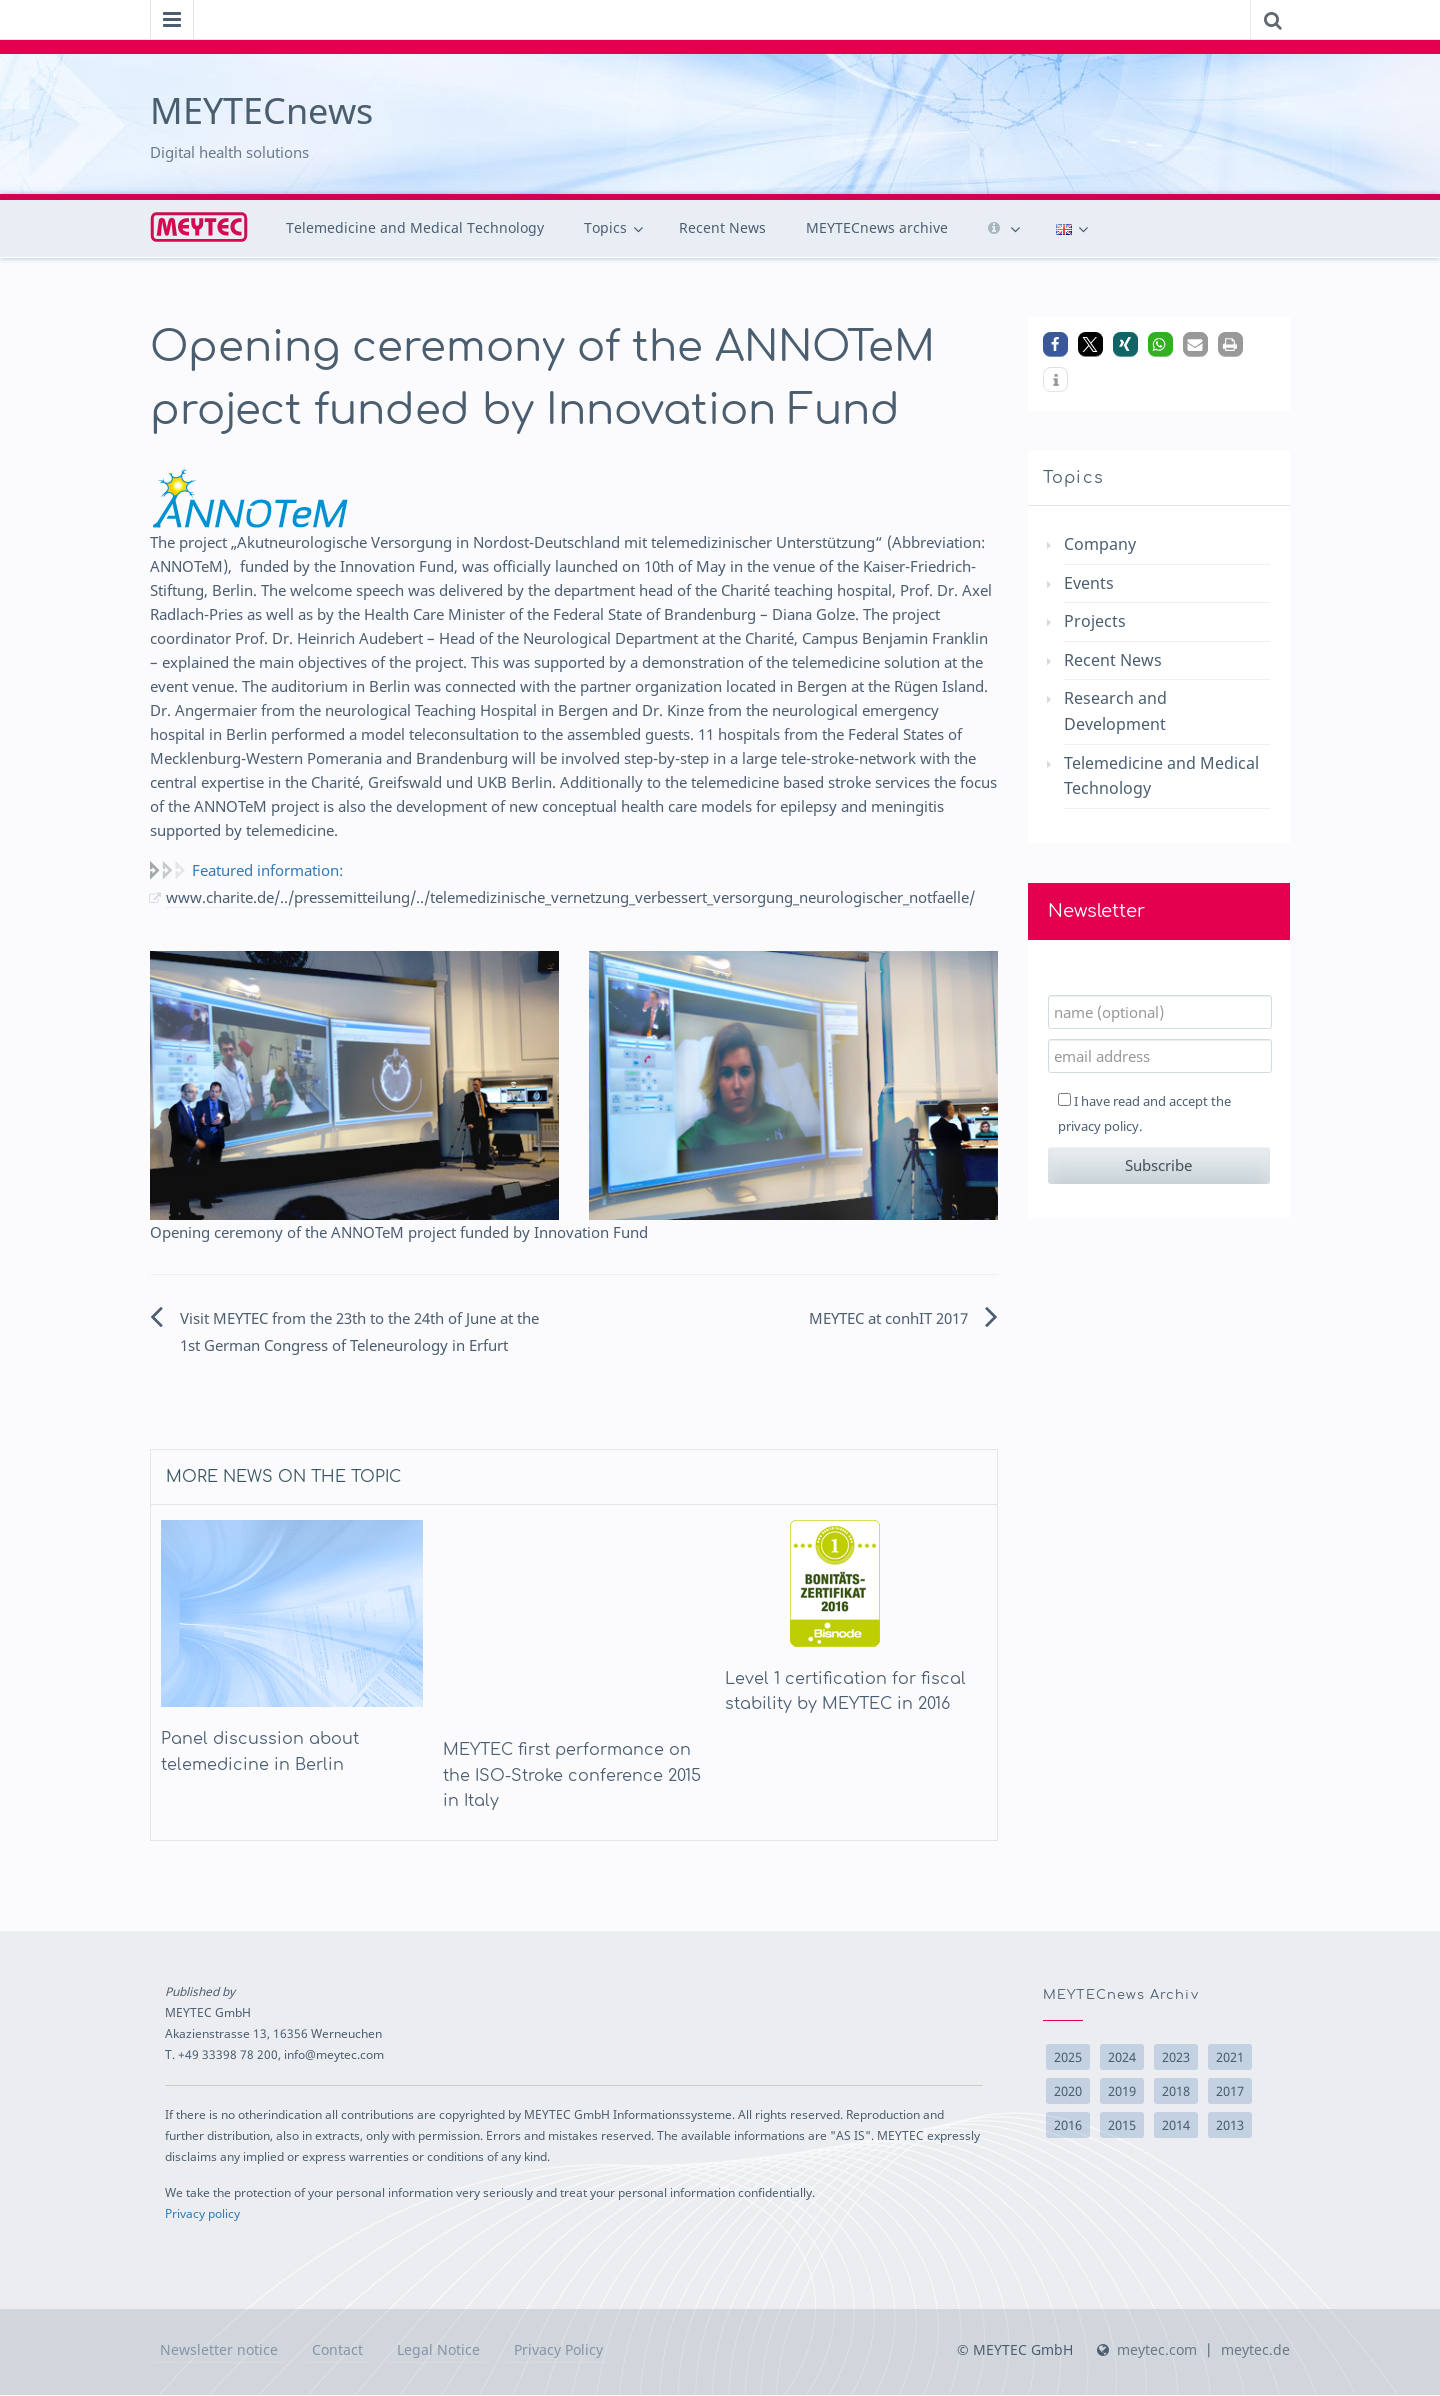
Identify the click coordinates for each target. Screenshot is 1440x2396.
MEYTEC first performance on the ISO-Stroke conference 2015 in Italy (572, 1776)
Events (1089, 583)
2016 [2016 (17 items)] (1068, 2126)
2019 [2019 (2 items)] (1122, 2092)
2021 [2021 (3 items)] (1230, 2058)
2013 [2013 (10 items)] (1230, 2126)
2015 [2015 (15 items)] (1122, 2126)
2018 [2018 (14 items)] (1176, 2092)
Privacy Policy (558, 2350)
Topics (605, 227)
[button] (1055, 344)
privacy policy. (1100, 1126)
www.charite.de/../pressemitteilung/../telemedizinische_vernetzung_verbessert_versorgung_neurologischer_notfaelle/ (570, 898)
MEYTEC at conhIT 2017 (888, 1319)
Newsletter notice (219, 2350)
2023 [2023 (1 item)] (1176, 2058)
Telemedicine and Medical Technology (415, 227)
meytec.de (1255, 2350)
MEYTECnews (261, 110)
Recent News (722, 227)
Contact (337, 2350)
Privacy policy (202, 2214)
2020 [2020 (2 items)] (1068, 2092)
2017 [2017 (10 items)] (1230, 2092)
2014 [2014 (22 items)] (1176, 2126)
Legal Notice (438, 2350)
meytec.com (1157, 2350)
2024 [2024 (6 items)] (1122, 2058)
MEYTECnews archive (877, 227)
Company (1100, 544)
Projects (1095, 621)
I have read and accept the (1144, 1113)
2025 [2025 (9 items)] (1068, 2058)
